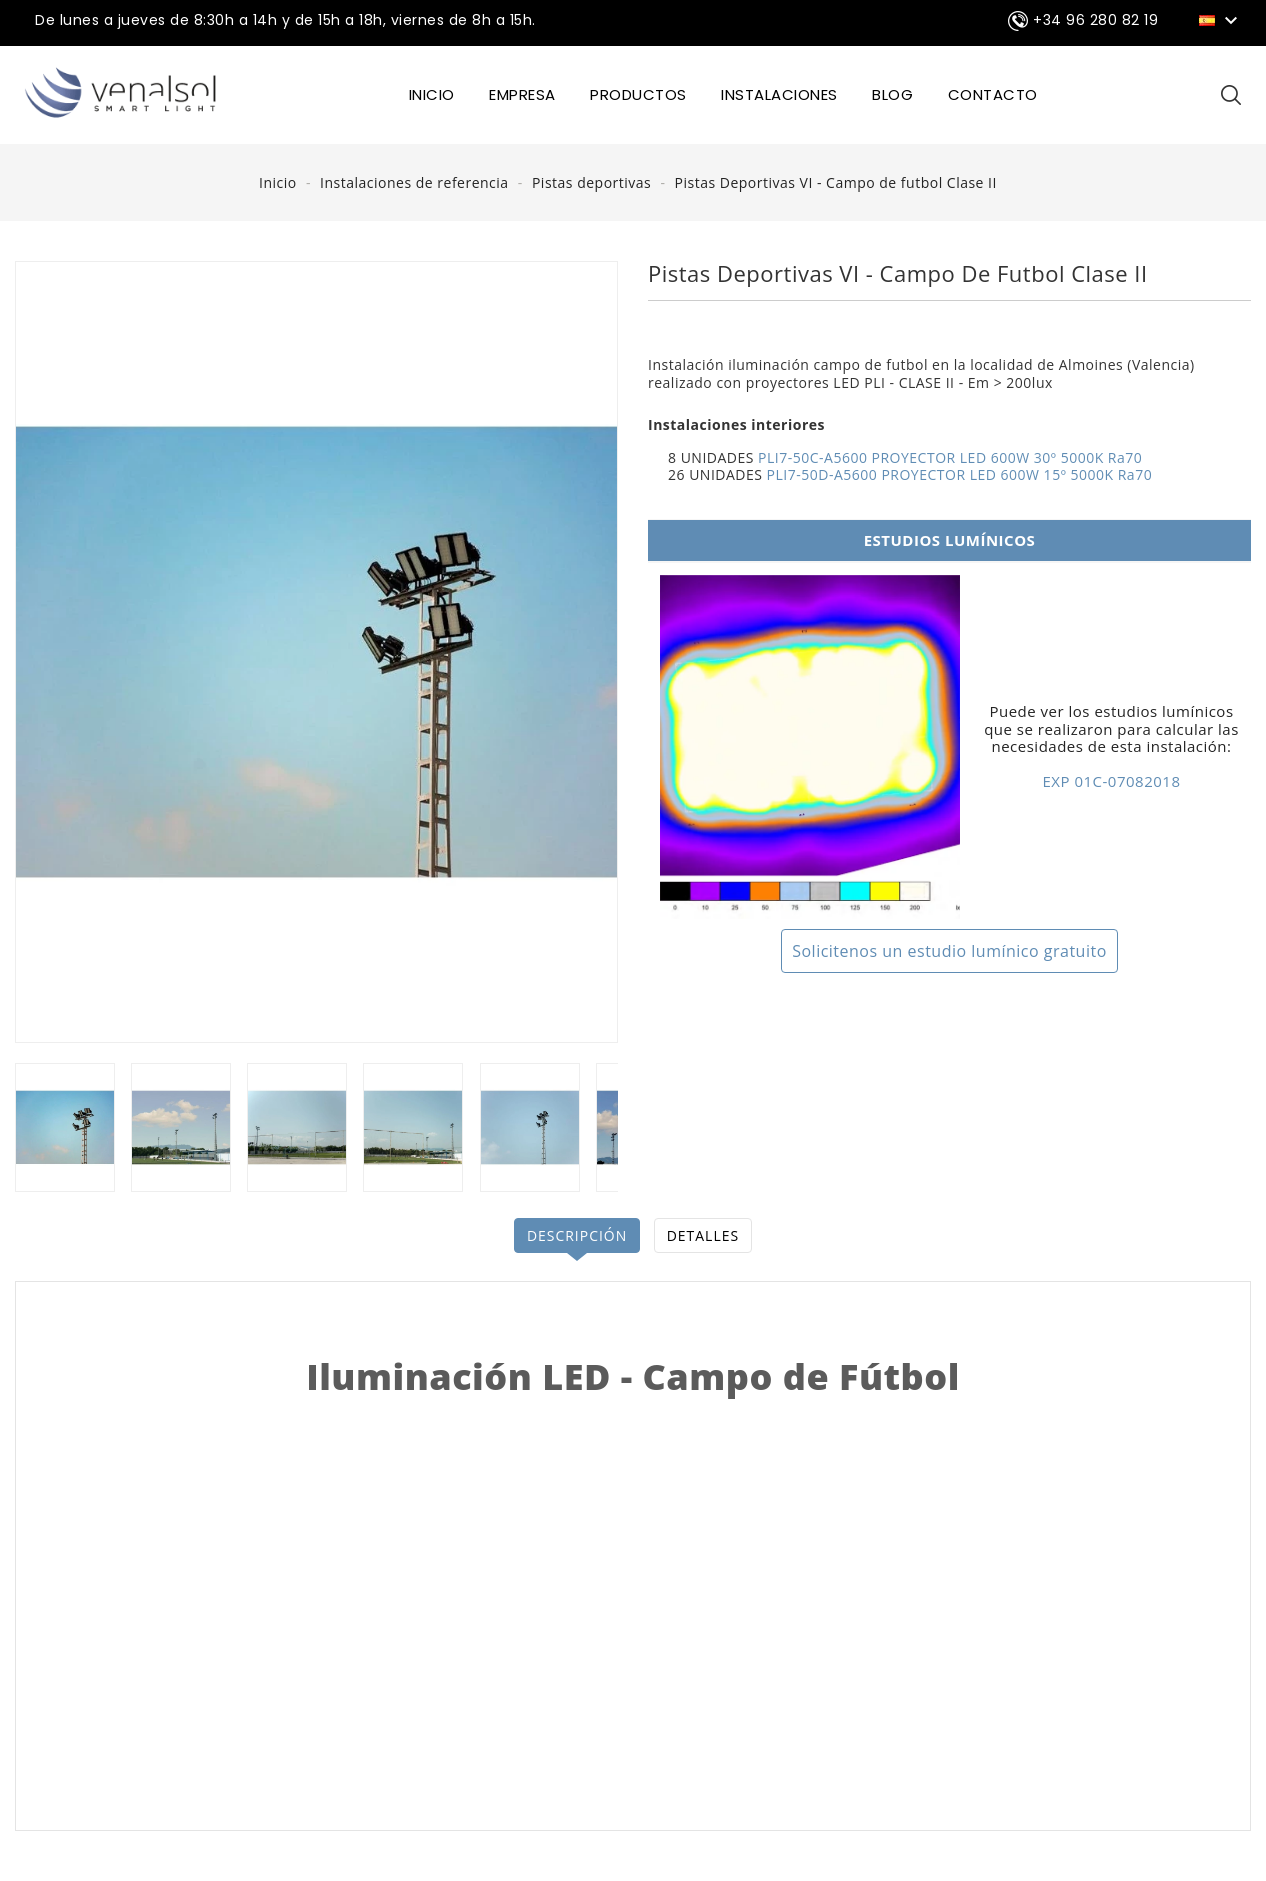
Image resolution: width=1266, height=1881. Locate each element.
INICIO (432, 94)
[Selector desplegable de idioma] (1221, 19)
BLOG (892, 94)
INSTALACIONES (779, 94)
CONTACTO (993, 94)
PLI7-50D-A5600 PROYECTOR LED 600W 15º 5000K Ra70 (960, 474)
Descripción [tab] (576, 1235)
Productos (638, 94)
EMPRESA (522, 94)
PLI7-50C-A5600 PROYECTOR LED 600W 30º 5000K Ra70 (950, 457)
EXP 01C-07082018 (1112, 781)
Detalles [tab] (703, 1235)
